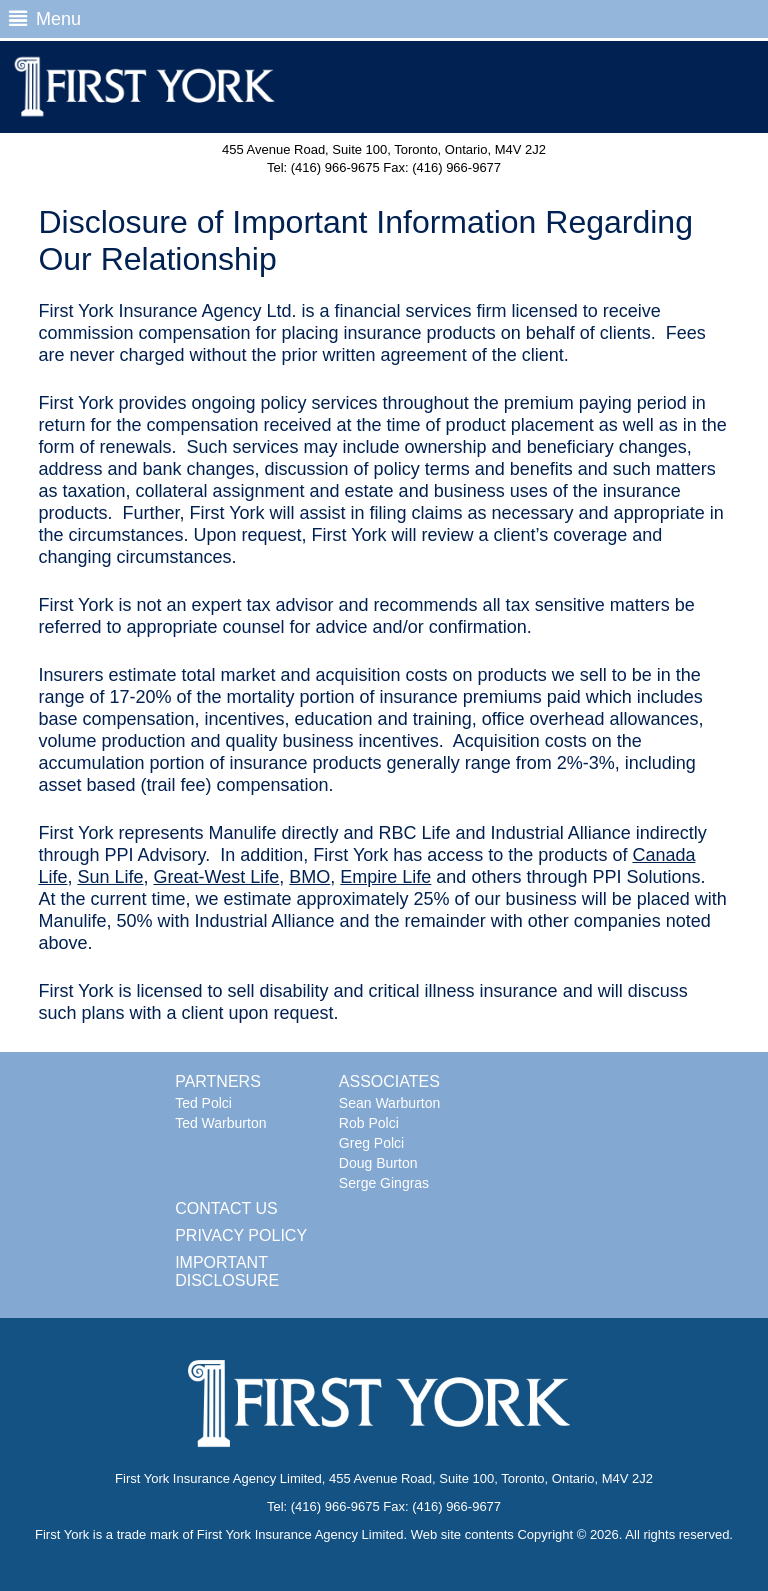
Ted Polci (203, 1103)
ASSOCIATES (389, 1081)
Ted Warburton (220, 1123)
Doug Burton (378, 1163)
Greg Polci (371, 1143)
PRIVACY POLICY (241, 1235)
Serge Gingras (384, 1183)
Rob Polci (369, 1123)
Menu (44, 18)
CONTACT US (226, 1208)
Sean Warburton (389, 1103)
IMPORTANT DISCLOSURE (227, 1271)
